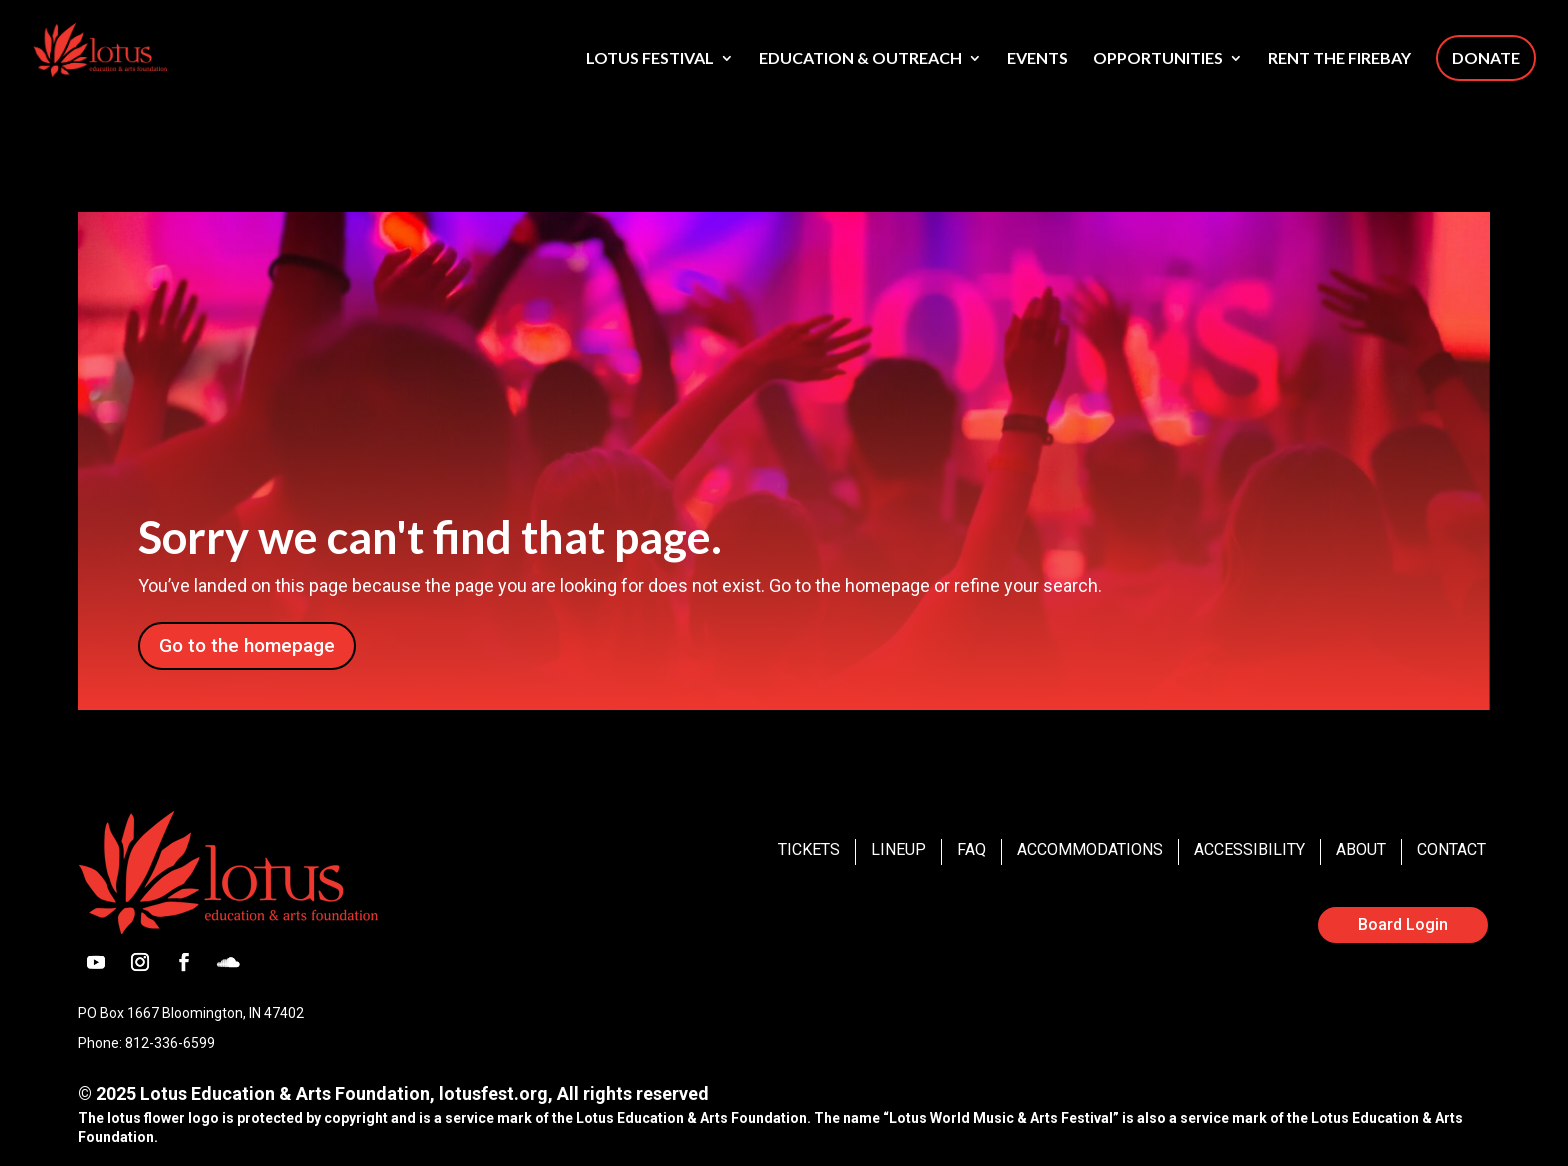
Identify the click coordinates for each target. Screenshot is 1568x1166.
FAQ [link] (971, 849)
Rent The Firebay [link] (1339, 59)
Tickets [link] (809, 849)
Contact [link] (1451, 849)
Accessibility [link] (1249, 849)
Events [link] (1037, 59)
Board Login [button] (1403, 924)
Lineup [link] (898, 849)
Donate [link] (1486, 57)
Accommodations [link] (1090, 849)
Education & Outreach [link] (860, 59)
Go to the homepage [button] (247, 645)
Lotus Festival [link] (650, 59)
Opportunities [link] (1158, 59)
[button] (96, 962)
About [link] (1361, 849)
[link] (135, 48)
